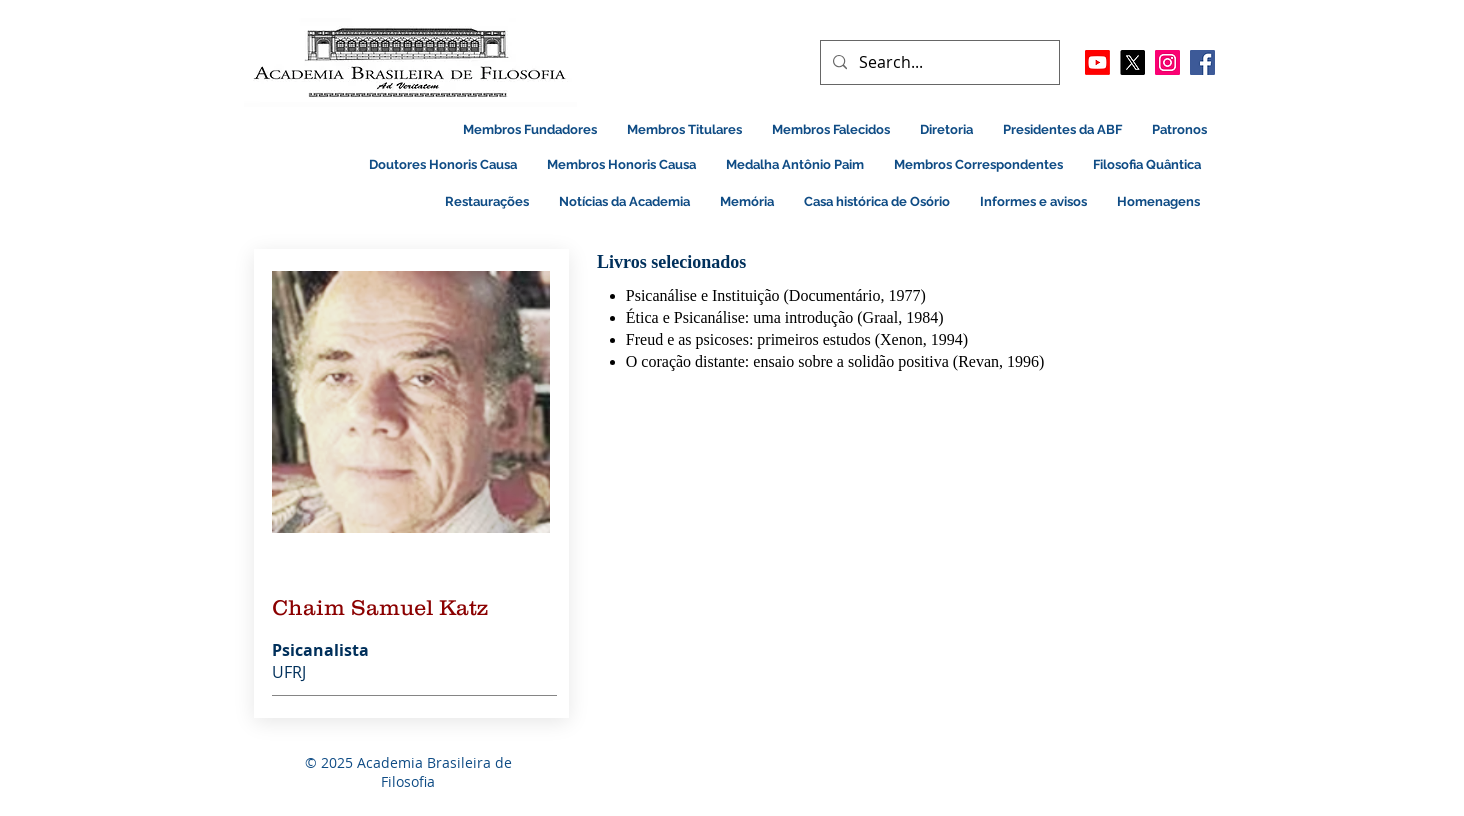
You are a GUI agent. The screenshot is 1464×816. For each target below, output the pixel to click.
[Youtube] (1097, 62)
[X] (1132, 62)
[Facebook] (1202, 62)
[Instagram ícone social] (1167, 62)
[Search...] (938, 62)
